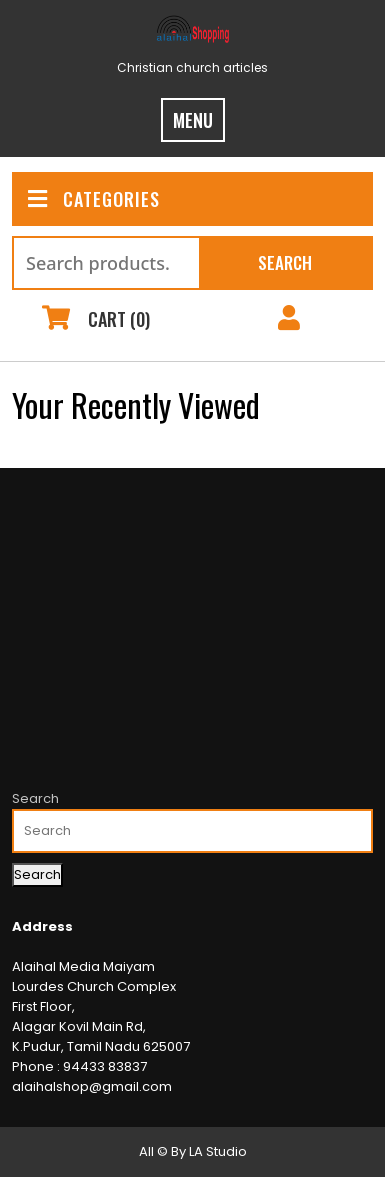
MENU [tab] (193, 120)
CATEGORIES (94, 199)
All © (153, 1151)
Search (285, 262)
